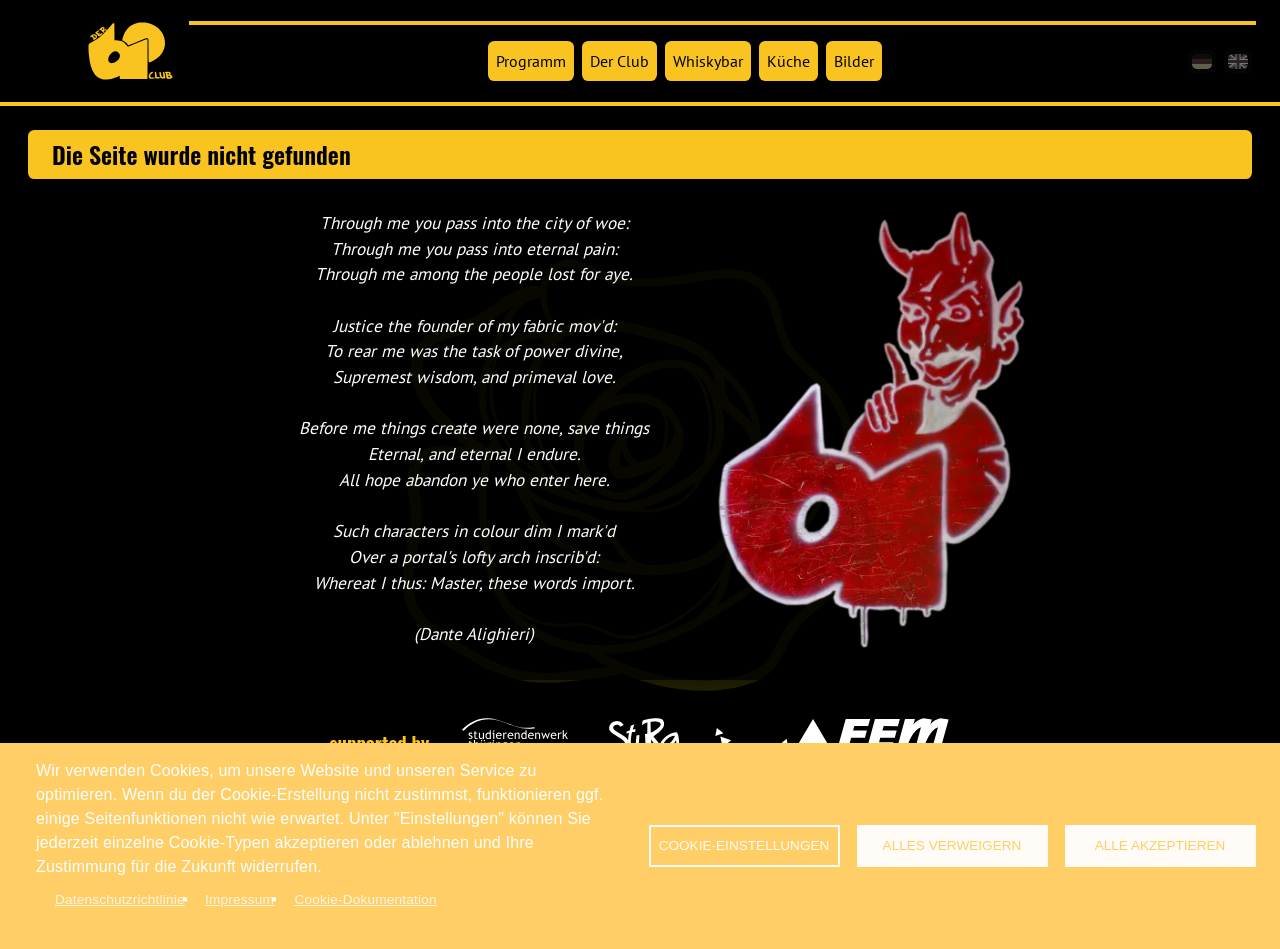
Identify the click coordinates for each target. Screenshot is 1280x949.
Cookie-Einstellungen (744, 845)
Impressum (239, 899)
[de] (1202, 61)
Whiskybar (708, 61)
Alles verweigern (952, 845)
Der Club (619, 61)
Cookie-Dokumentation (365, 899)
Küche (788, 61)
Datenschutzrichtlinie (120, 899)
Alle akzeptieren (1160, 845)
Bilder (854, 61)
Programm (531, 61)
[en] (1238, 61)
